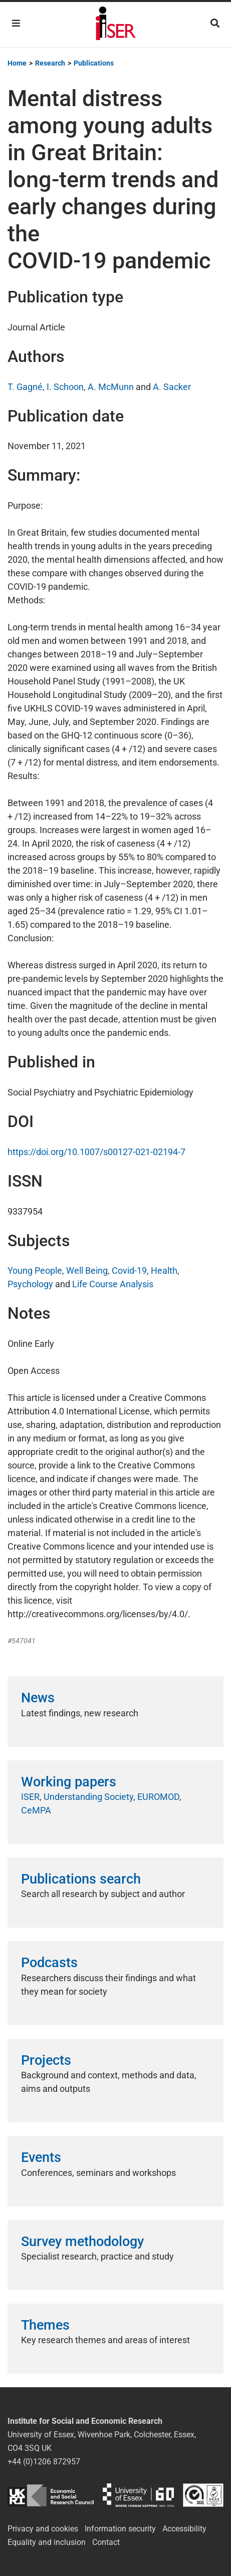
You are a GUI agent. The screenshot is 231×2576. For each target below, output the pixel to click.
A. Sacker (172, 387)
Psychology (30, 1284)
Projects (46, 2060)
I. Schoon (65, 387)
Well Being (87, 1270)
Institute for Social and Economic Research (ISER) (116, 25)
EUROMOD (158, 1796)
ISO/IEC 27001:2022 (203, 2495)
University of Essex (138, 2495)
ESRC (51, 2495)
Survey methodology (82, 2242)
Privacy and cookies (43, 2528)
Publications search (81, 1879)
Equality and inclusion (47, 2542)
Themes (45, 2325)
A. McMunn (111, 387)
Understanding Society (88, 1796)
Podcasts (49, 1963)
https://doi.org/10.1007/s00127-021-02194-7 (96, 1152)
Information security (120, 2528)
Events (41, 2157)
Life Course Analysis (112, 1284)
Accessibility (184, 2528)
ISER (30, 1796)
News (38, 1698)
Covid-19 (129, 1270)
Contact (106, 2542)
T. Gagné (25, 387)
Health (164, 1270)
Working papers (68, 1782)
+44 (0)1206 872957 (44, 2461)
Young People (35, 1270)
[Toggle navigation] (16, 23)
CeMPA (36, 1810)
